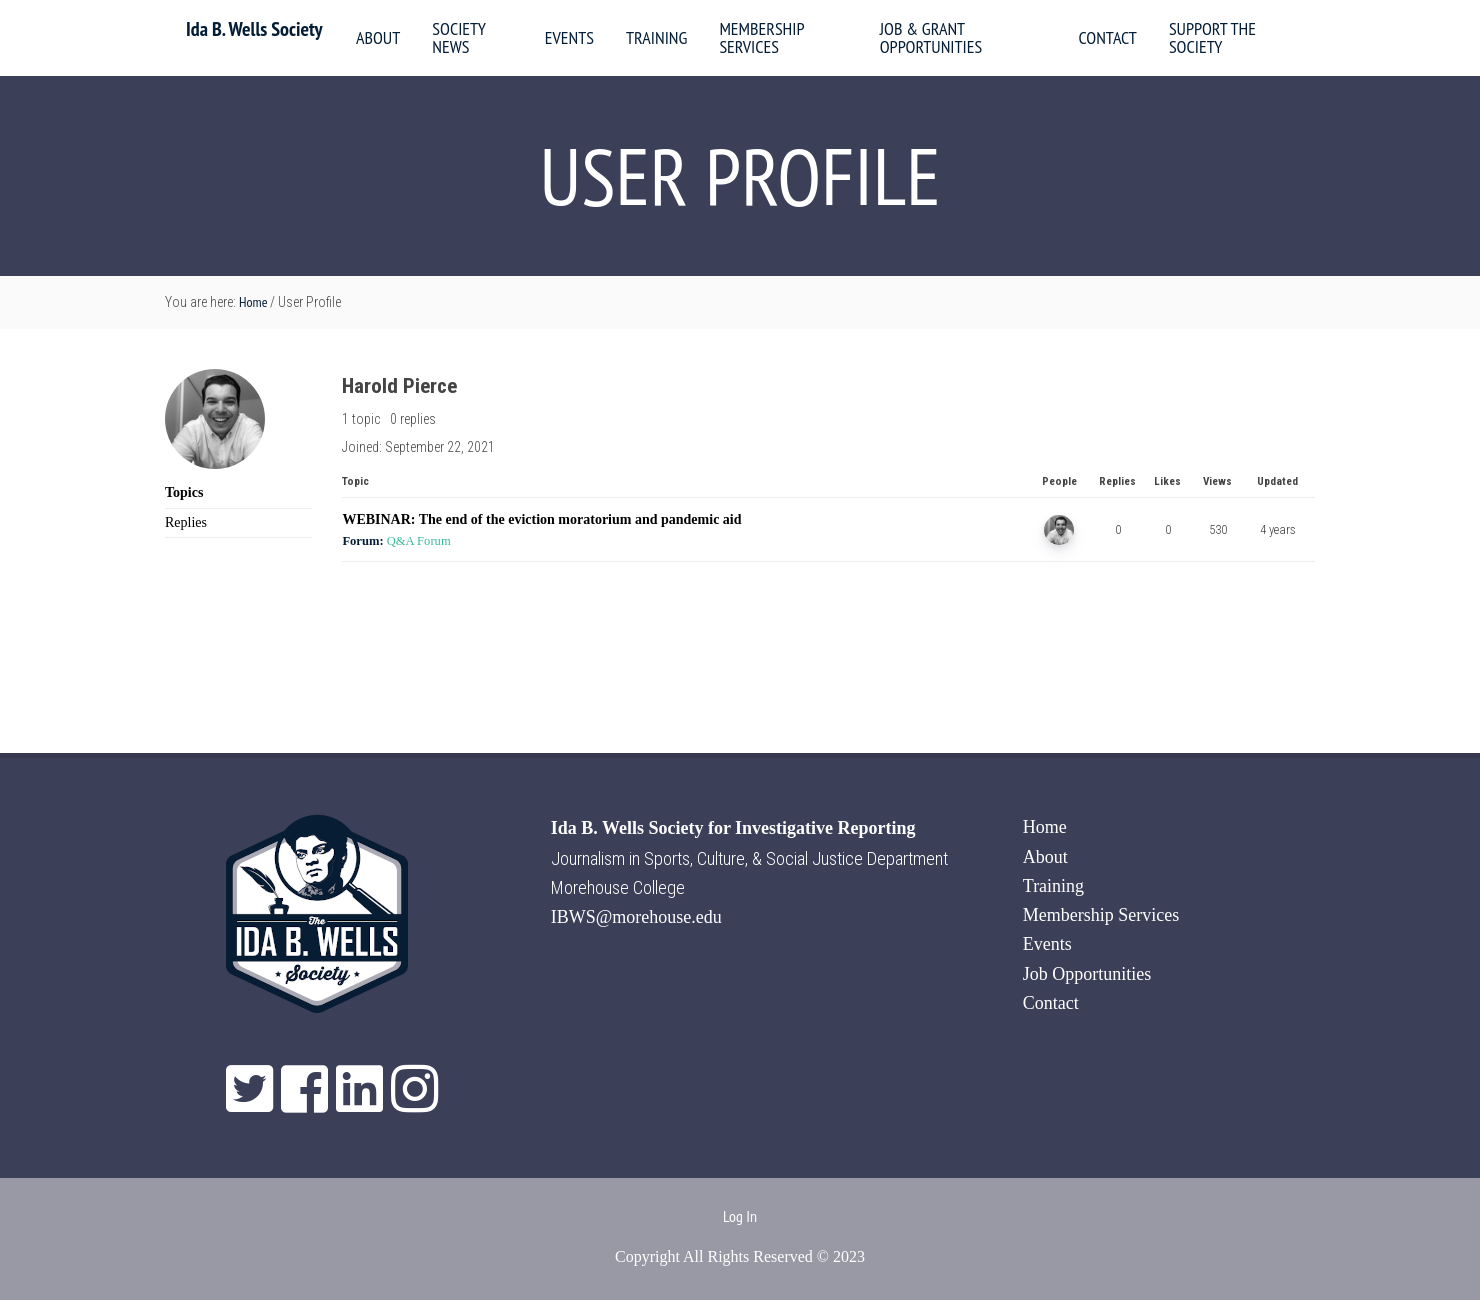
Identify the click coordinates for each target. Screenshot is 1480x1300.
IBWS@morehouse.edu (636, 917)
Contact (1051, 1003)
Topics (184, 492)
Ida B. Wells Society (254, 29)
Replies (186, 522)
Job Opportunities (1087, 974)
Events (1047, 944)
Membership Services (1101, 915)
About (1045, 857)
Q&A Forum (419, 541)
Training (1053, 886)
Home (1045, 827)
